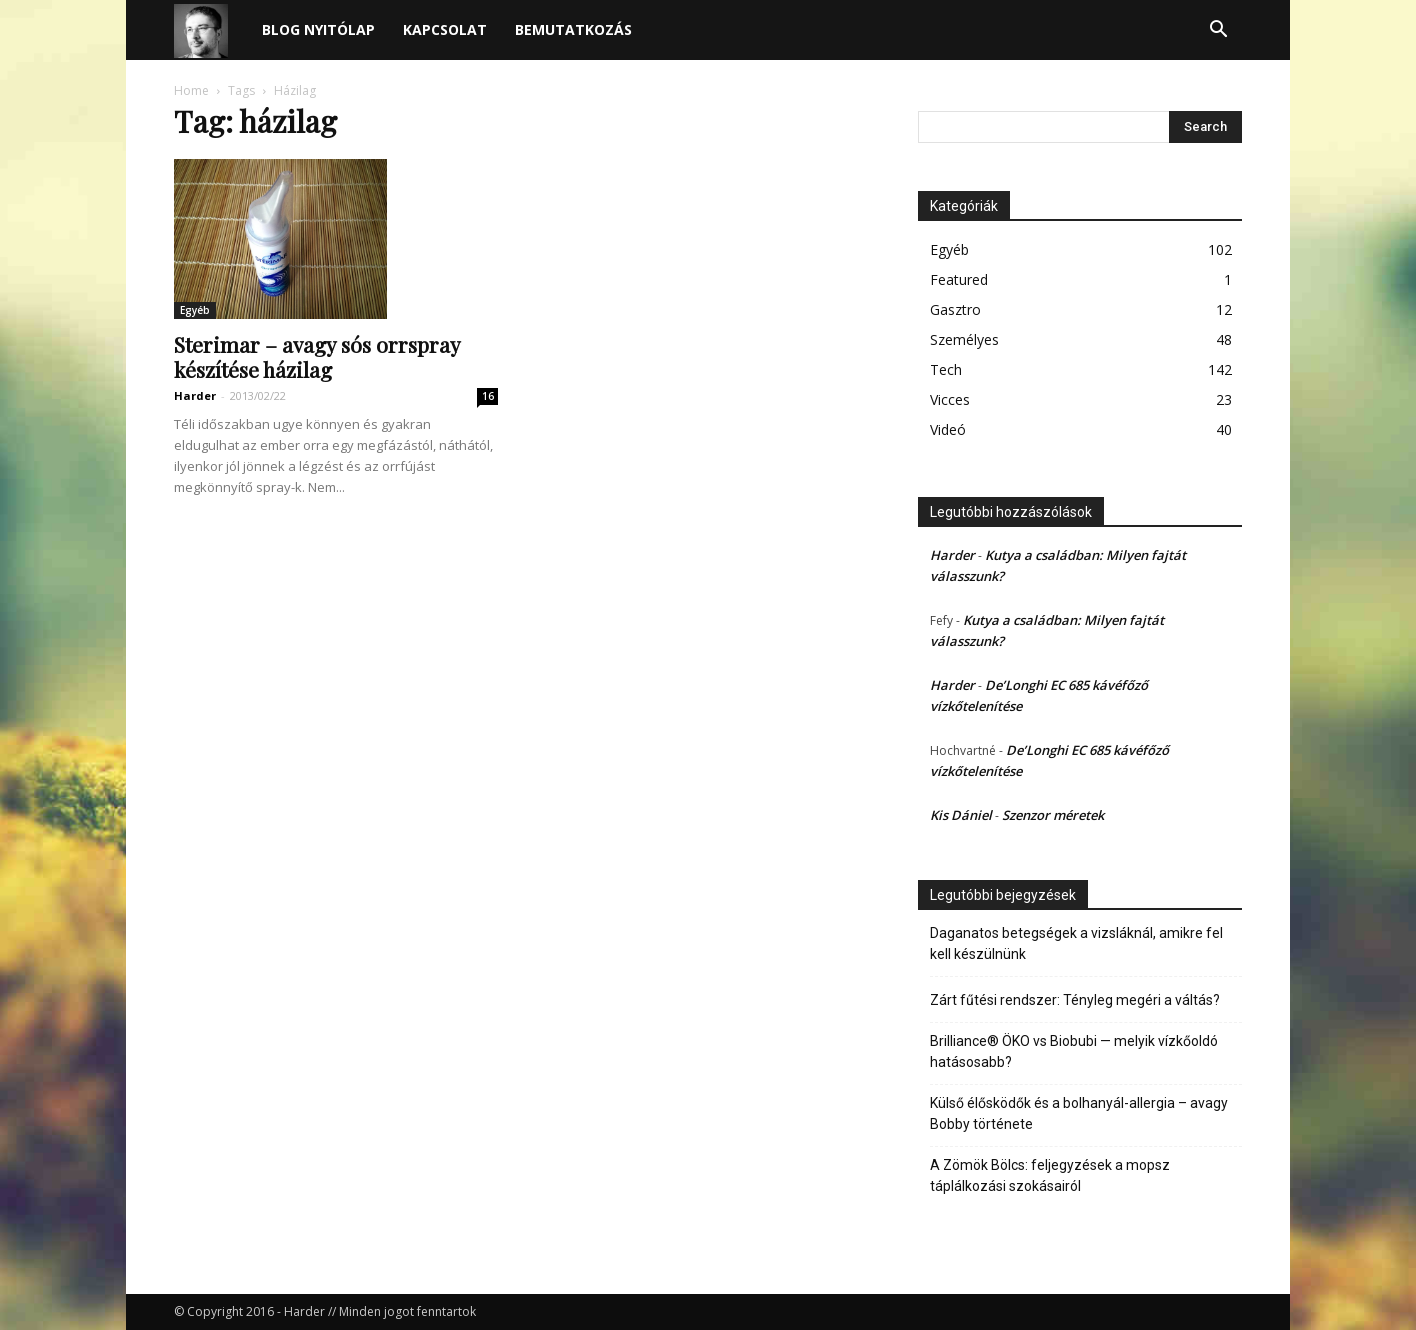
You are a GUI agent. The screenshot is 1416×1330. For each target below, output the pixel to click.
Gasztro (955, 309)
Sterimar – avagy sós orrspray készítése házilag (317, 356)
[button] (1218, 31)
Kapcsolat (445, 29)
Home (191, 90)
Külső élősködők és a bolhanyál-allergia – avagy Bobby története (1079, 1113)
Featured (959, 279)
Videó (948, 429)
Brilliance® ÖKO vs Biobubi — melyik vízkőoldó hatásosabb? (1074, 1051)
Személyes (964, 339)
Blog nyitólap (318, 29)
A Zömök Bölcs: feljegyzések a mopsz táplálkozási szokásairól (1050, 1175)
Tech (946, 369)
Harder (195, 395)
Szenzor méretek (1053, 815)
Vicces (950, 399)
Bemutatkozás (573, 29)
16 (488, 396)
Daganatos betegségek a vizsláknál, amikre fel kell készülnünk (1076, 943)
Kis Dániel (961, 815)
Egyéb (195, 310)
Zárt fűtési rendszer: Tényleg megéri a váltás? (1075, 1000)
